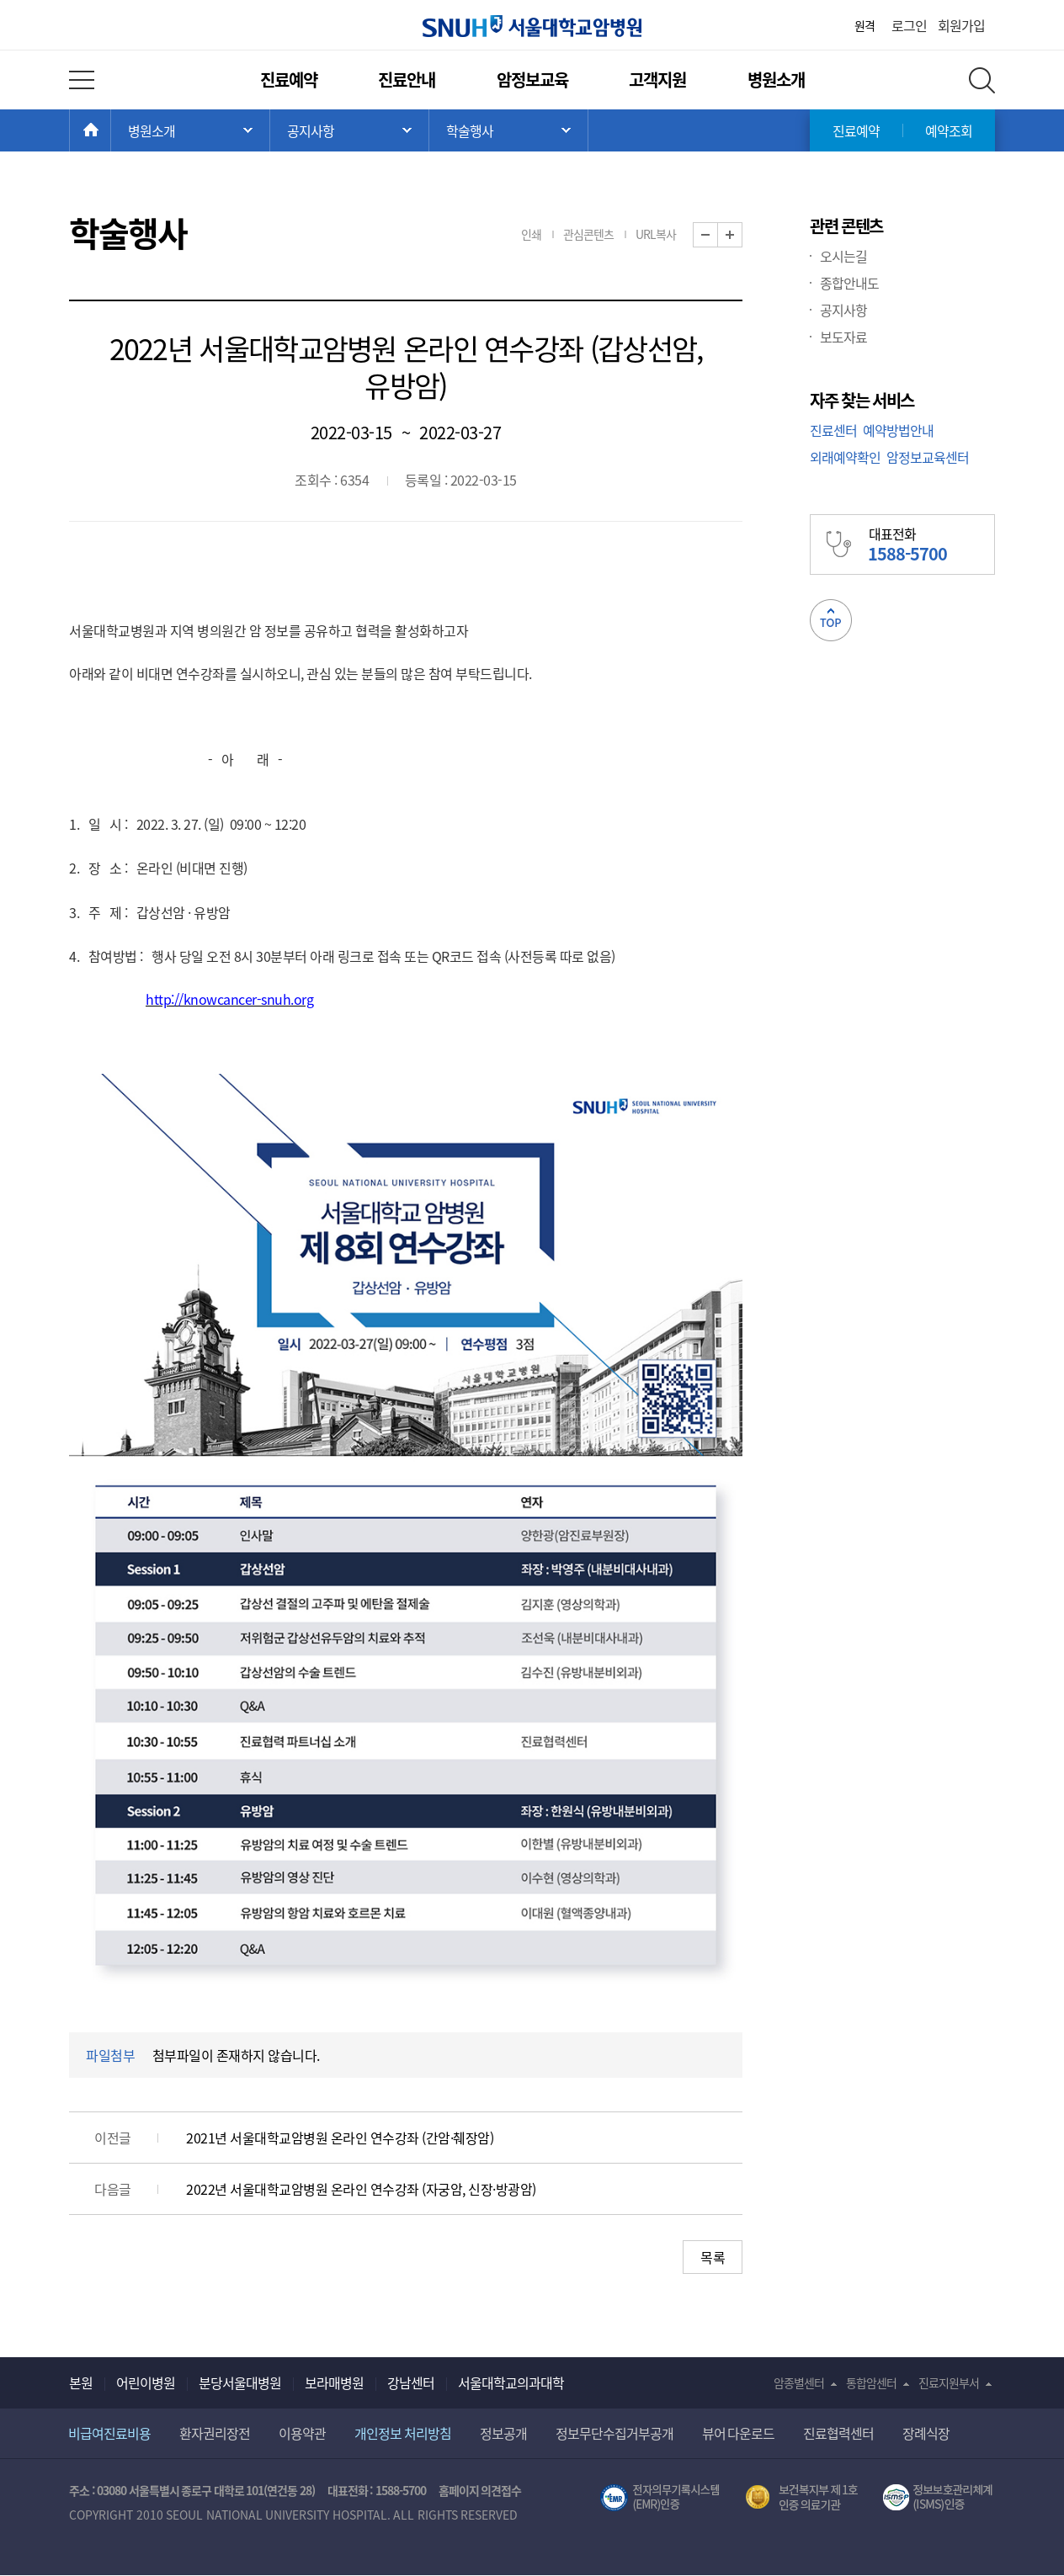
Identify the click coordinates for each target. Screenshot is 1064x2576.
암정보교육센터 (927, 457)
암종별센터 (799, 2382)
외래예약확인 (845, 457)
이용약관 (302, 2433)
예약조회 (948, 130)
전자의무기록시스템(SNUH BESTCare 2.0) (660, 2497)
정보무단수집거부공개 (614, 2433)
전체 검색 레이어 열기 (982, 80)
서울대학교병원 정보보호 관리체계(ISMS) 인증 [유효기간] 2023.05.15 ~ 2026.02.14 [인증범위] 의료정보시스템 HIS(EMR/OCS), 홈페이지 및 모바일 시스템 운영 (939, 2497)
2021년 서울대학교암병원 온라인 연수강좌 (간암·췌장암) (339, 2137)
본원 (81, 2382)
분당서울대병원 (240, 2382)
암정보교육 (532, 79)
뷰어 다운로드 (738, 2433)
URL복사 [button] (656, 234)
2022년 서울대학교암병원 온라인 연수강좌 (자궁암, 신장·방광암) (361, 2189)
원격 (864, 25)
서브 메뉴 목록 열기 (349, 130)
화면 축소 (717, 235)
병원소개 (776, 79)
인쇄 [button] (531, 234)
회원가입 (961, 25)
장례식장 (926, 2433)
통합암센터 (871, 2382)
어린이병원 (145, 2382)
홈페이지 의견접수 (480, 2490)
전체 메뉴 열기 (81, 80)
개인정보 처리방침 (402, 2433)
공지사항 (843, 310)
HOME (110, 130)
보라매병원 (334, 2382)
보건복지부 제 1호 (802, 2497)
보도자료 (843, 337)
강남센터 (410, 2382)
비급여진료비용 (109, 2433)
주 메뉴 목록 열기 (190, 130)
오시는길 (843, 256)
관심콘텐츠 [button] (588, 234)
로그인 (909, 25)
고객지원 (657, 79)
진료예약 (288, 79)
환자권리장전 (214, 2433)
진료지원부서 (948, 2382)
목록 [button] (712, 2257)
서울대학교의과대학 (511, 2382)
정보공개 (503, 2433)
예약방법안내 (898, 430)
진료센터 (833, 430)
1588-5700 (400, 2490)
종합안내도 (849, 283)
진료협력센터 (838, 2433)
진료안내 (406, 79)
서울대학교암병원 (532, 26)
